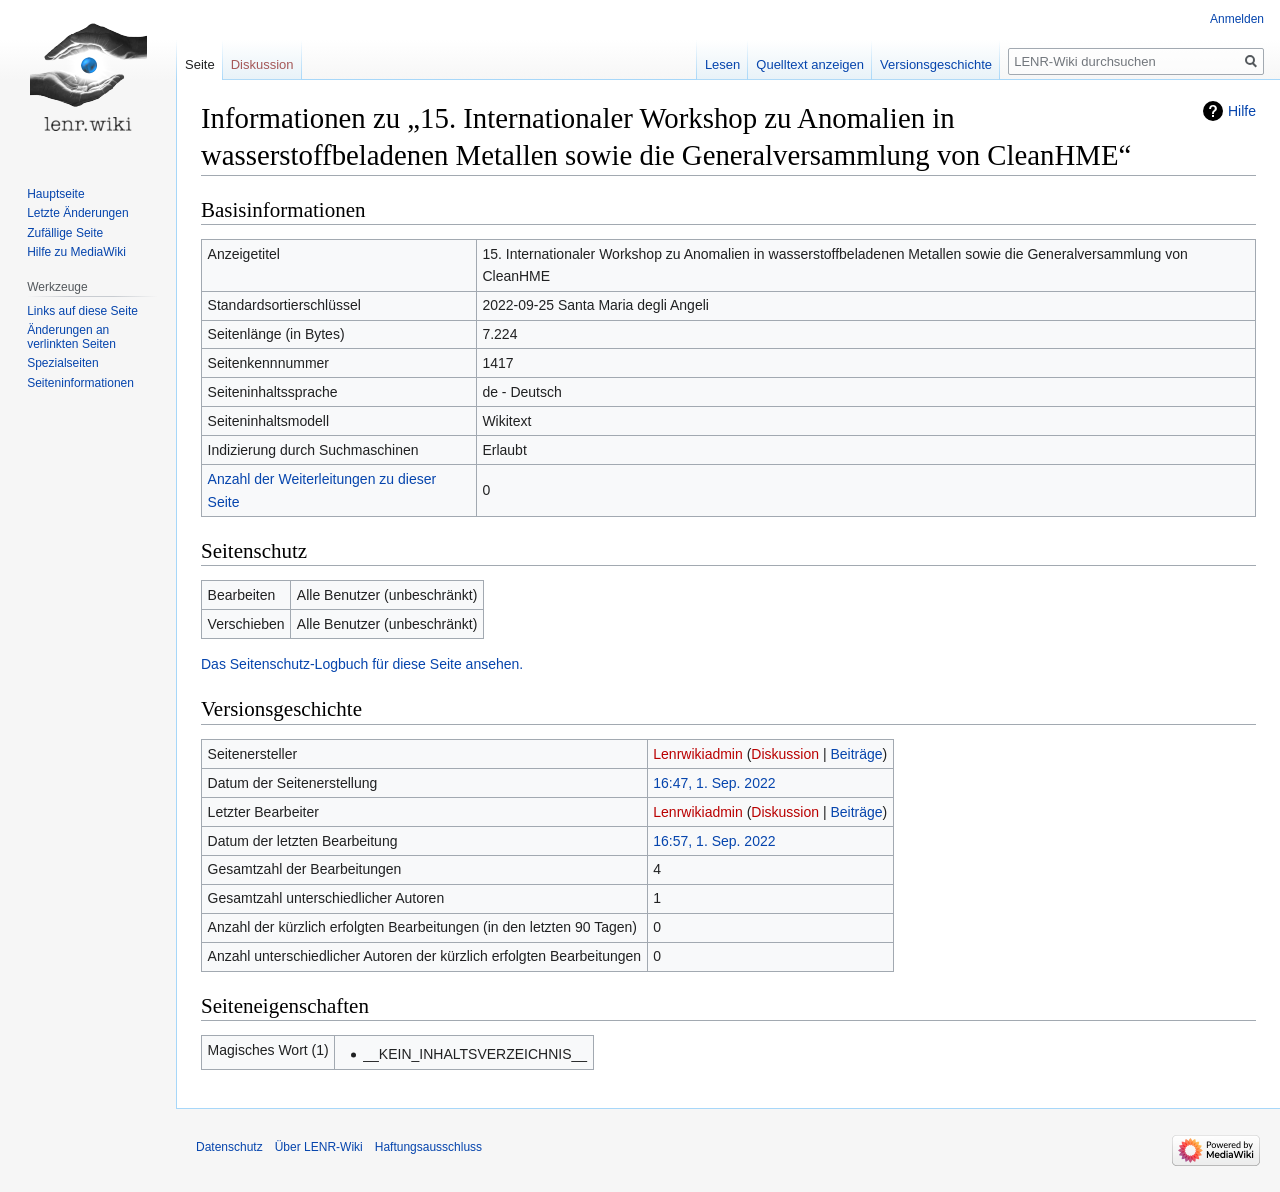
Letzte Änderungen (77, 213)
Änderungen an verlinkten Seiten (71, 337)
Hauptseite (55, 194)
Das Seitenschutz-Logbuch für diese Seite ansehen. (362, 664)
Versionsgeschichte (936, 64)
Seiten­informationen (80, 383)
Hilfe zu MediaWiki (76, 252)
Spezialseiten (62, 363)
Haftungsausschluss (428, 1147)
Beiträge (856, 754)
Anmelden (1237, 19)
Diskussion (785, 754)
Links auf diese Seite (82, 311)
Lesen (722, 64)
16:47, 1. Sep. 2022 (714, 783)
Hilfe (1242, 111)
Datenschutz (229, 1147)
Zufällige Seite (65, 233)
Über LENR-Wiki (319, 1147)
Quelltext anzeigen (810, 64)
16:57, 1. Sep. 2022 (714, 841)
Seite (200, 64)
